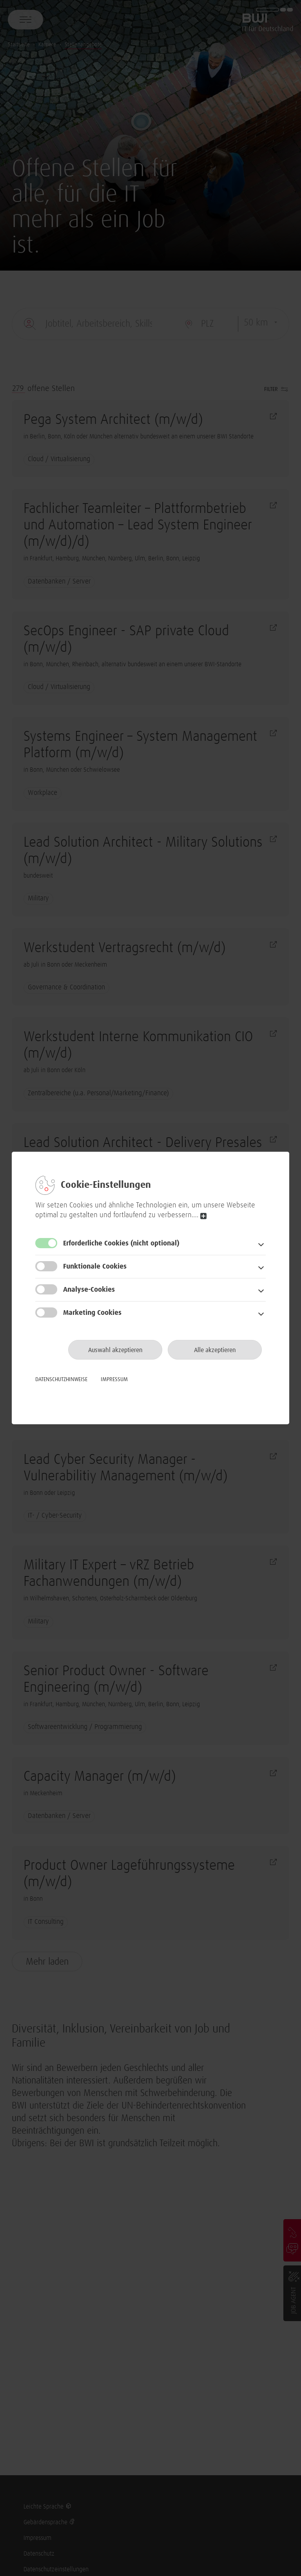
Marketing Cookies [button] (92, 1312)
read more (203, 1216)
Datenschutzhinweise (61, 1379)
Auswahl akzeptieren (115, 1350)
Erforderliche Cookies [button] (121, 1243)
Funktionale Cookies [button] (95, 1266)
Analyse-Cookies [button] (89, 1289)
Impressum (114, 1379)
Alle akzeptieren (215, 1350)
